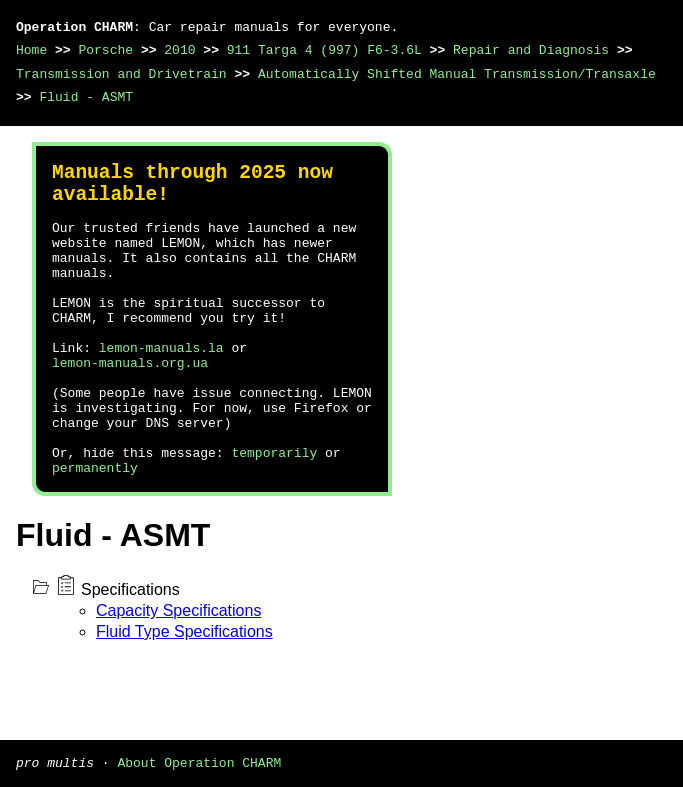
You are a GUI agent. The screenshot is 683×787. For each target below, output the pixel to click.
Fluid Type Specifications (184, 695)
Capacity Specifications (178, 674)
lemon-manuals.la (161, 387)
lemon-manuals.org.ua (130, 405)
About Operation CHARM (199, 762)
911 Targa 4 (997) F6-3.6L (324, 50)
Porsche (105, 50)
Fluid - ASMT (86, 97)
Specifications (130, 653)
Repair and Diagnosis (531, 50)
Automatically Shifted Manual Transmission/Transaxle (457, 74)
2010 (179, 50)
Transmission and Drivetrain (121, 74)
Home (31, 50)
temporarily (274, 513)
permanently (95, 531)
